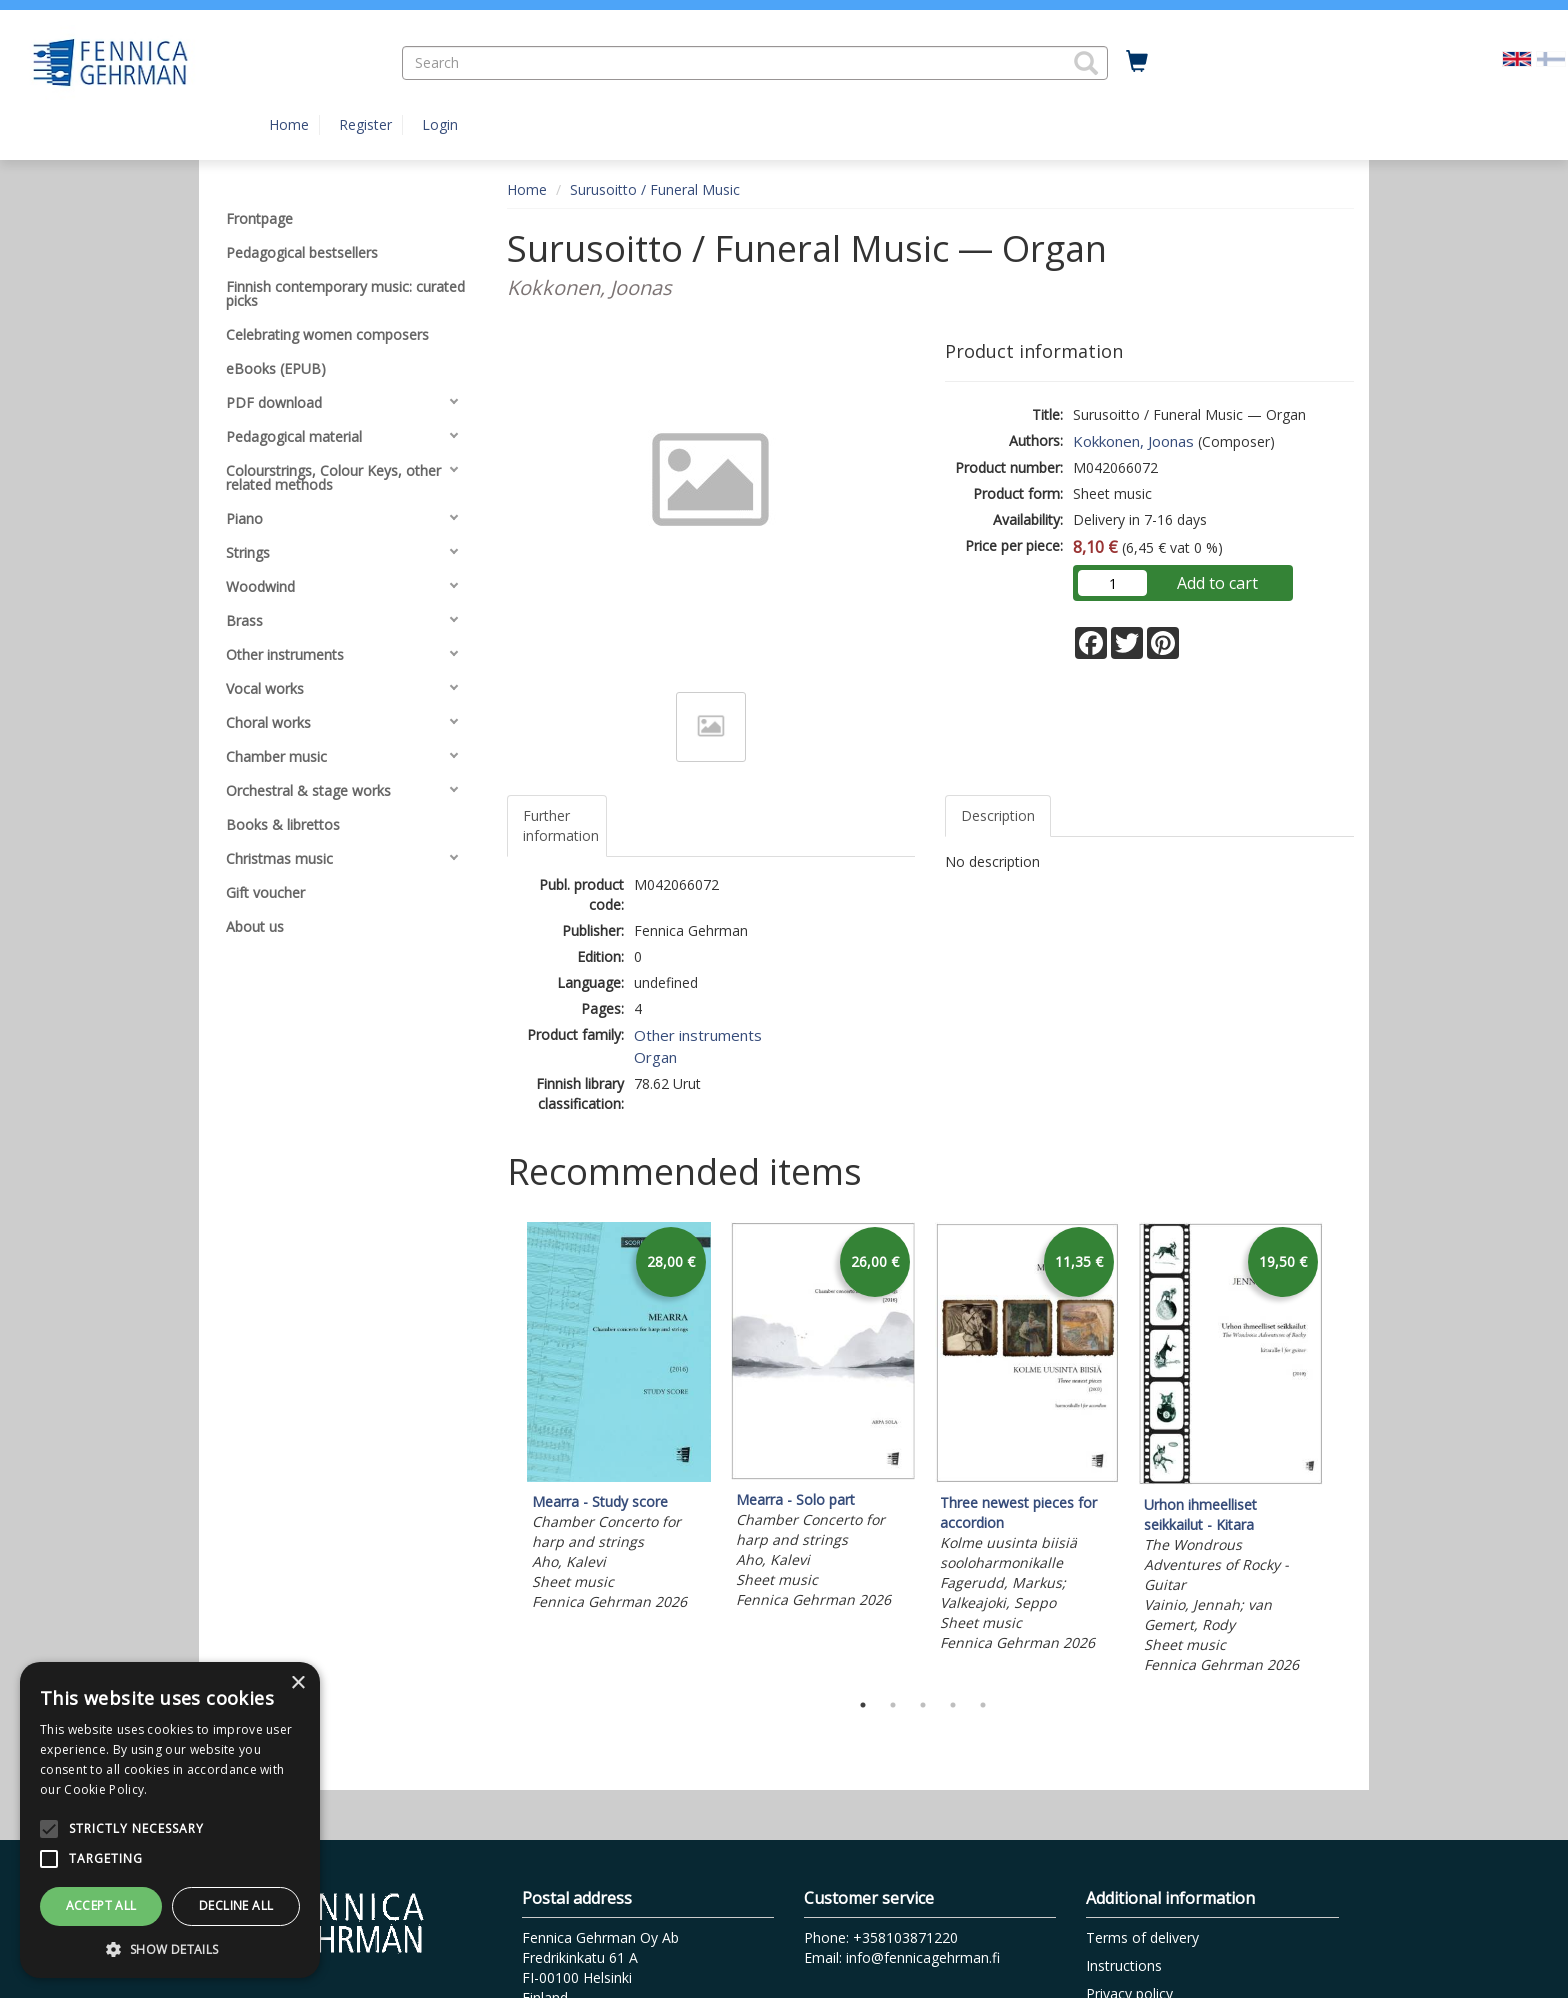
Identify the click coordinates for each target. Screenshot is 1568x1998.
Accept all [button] (101, 1905)
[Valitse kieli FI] (1551, 57)
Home (289, 124)
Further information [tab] (561, 825)
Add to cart (1217, 583)
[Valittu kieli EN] (1517, 57)
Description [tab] (998, 815)
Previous (502, 1451)
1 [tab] (863, 1705)
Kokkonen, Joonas (1133, 441)
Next (1344, 1451)
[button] (1086, 63)
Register (365, 124)
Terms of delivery (1142, 1937)
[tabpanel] (619, 1419)
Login (440, 124)
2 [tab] (893, 1705)
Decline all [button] (236, 1905)
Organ (655, 1057)
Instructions (1124, 1965)
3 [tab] (923, 1705)
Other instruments (698, 1035)
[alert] (170, 1820)
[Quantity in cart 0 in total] (1137, 62)
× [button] (297, 1683)
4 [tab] (953, 1705)
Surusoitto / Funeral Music (655, 189)
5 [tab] (983, 1705)
